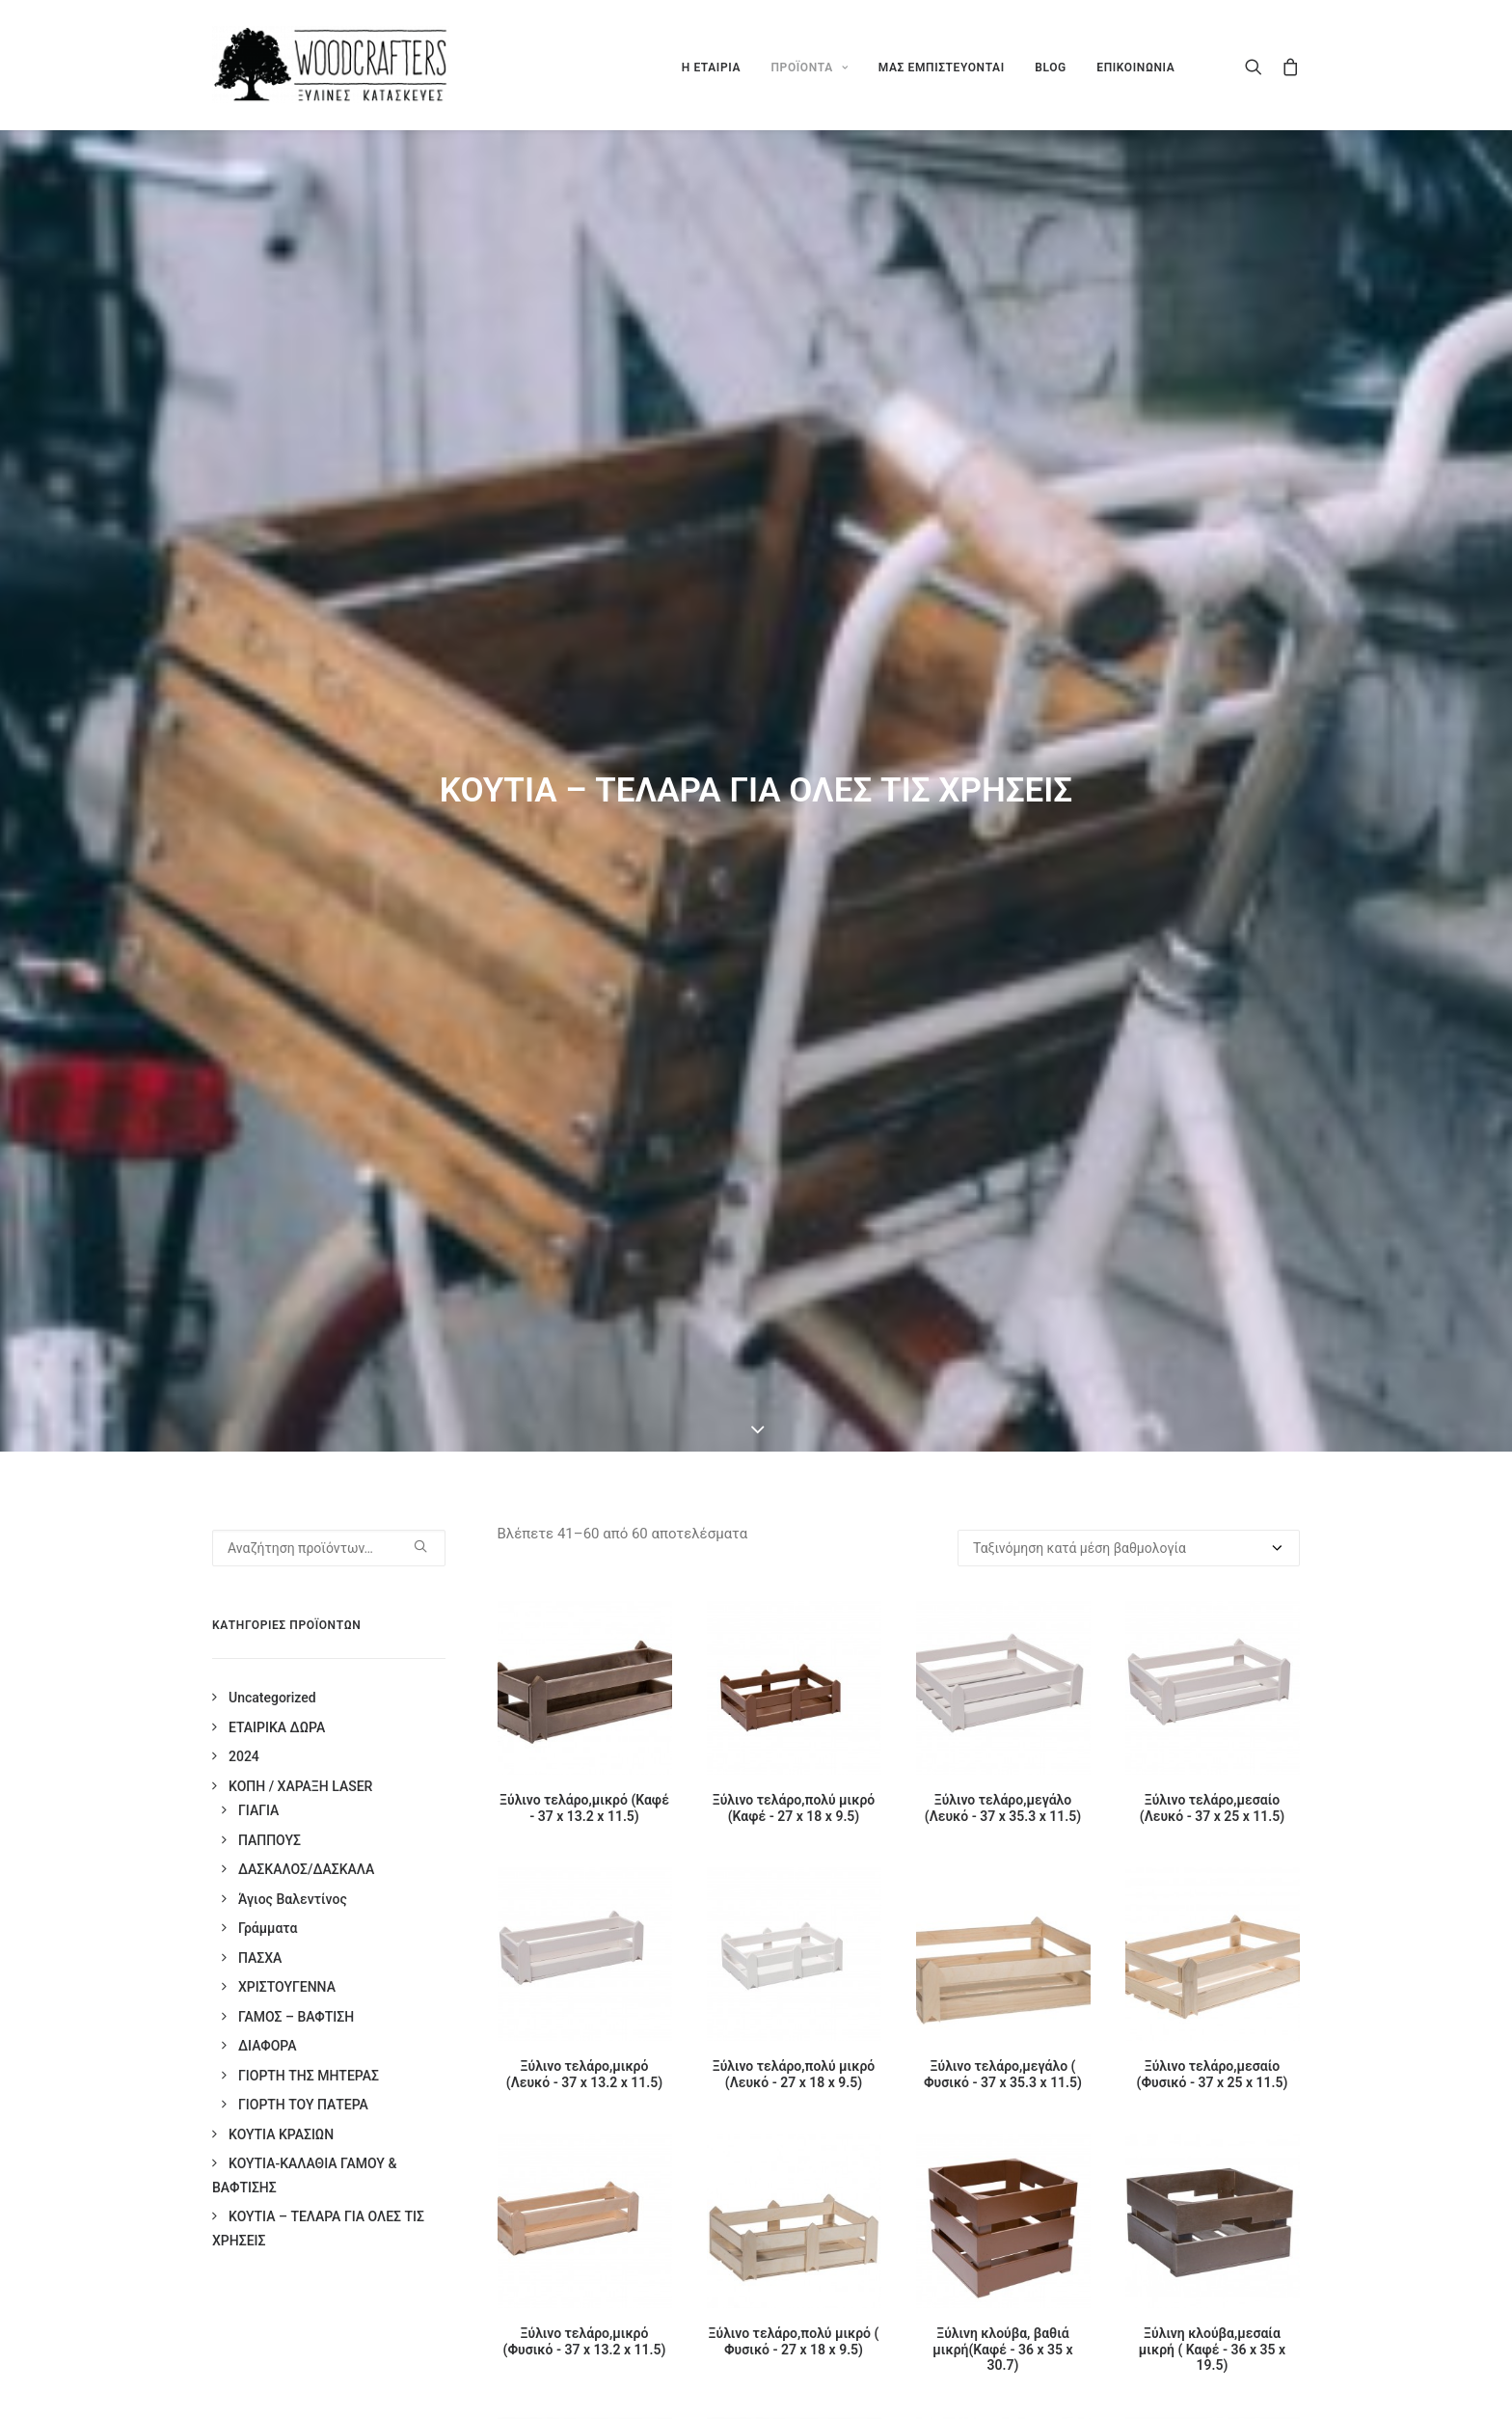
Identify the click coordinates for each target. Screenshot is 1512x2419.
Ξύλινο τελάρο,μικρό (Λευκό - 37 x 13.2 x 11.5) (584, 2074)
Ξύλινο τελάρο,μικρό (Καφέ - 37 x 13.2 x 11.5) (584, 1808)
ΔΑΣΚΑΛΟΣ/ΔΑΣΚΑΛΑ (306, 1869)
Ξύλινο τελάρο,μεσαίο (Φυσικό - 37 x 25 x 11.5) (1212, 2074)
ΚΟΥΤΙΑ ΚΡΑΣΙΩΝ (281, 2134)
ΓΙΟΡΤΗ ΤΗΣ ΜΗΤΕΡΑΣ (308, 2075)
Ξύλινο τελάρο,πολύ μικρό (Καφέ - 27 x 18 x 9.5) (794, 1808)
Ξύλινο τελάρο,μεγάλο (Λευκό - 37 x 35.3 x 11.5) (1003, 1808)
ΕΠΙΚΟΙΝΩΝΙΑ (1135, 67)
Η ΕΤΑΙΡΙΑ (711, 67)
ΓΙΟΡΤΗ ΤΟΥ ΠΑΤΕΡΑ (303, 2104)
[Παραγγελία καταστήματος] (1129, 1548)
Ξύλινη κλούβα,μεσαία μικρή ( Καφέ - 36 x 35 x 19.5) (1212, 2349)
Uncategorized (272, 1697)
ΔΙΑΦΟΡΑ (267, 2045)
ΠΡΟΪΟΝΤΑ (809, 67)
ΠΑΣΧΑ (260, 1958)
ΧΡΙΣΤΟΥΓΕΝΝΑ (287, 1987)
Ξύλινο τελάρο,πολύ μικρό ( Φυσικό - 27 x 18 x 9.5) (794, 2341)
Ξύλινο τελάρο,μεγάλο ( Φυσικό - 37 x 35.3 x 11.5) (1003, 2074)
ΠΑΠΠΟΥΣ (269, 1840)
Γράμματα (267, 1928)
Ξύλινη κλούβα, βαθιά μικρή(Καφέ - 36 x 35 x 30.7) (1002, 2349)
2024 (244, 1756)
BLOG (1050, 67)
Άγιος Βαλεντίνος (292, 1899)
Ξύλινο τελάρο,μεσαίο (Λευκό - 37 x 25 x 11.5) (1212, 1808)
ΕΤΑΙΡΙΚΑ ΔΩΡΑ (277, 1727)
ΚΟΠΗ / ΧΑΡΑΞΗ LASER (300, 1786)
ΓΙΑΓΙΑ (258, 1810)
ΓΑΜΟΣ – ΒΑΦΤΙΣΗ (296, 2017)
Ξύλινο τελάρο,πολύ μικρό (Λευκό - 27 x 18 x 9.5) (794, 2074)
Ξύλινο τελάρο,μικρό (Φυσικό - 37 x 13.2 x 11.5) (584, 2341)
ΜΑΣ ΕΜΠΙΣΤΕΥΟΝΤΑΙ (941, 67)
